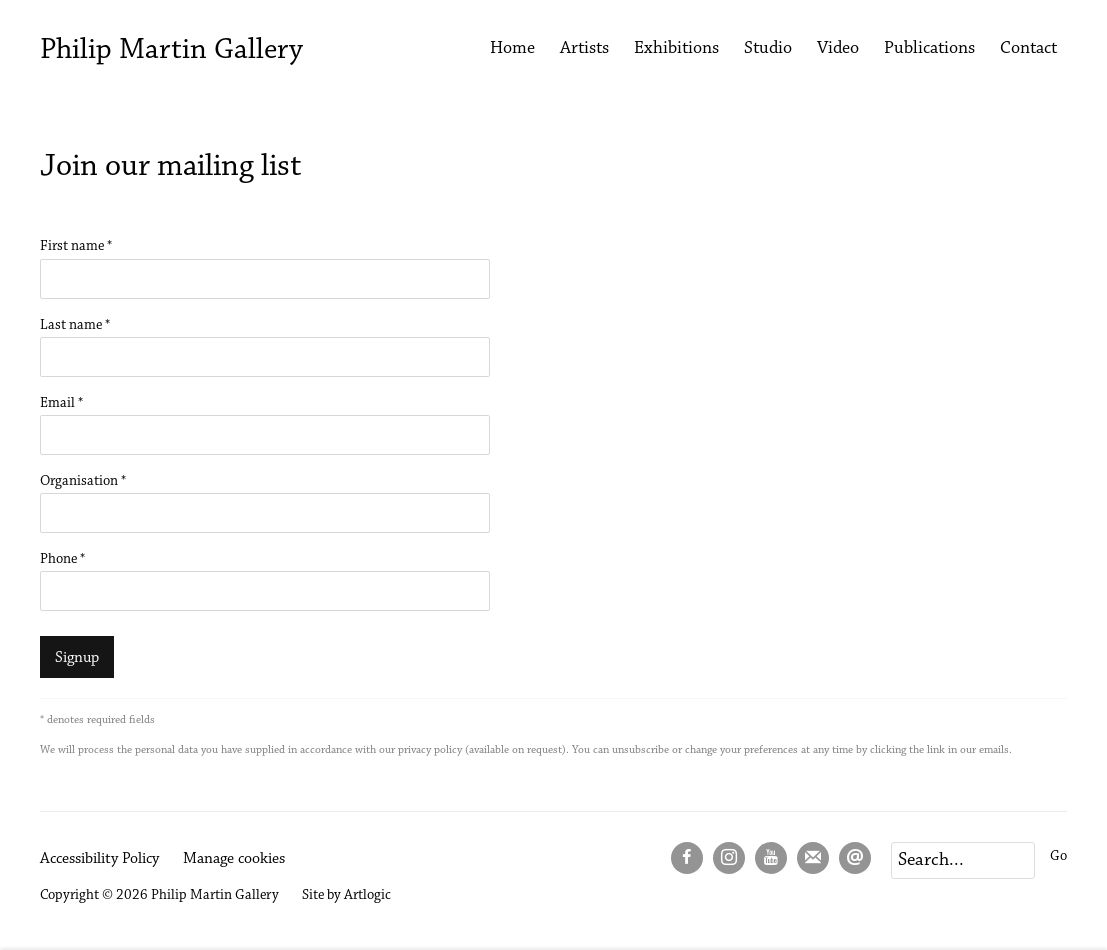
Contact (1028, 49)
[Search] (963, 860)
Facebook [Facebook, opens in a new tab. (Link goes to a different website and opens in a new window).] (687, 858)
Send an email (855, 858)
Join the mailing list (813, 858)
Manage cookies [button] (234, 859)
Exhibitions (676, 49)
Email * (61, 403)
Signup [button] (77, 658)
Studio (768, 49)
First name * (76, 246)
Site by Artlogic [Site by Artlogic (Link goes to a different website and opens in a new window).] (346, 895)
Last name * (75, 325)
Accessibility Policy (99, 859)
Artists (584, 49)
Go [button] (1058, 856)
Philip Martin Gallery (171, 51)
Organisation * (83, 481)
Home (512, 49)
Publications (929, 49)
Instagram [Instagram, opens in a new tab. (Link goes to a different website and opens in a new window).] (729, 858)
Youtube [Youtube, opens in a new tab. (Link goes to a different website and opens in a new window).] (771, 858)
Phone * (62, 559)
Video (838, 49)
